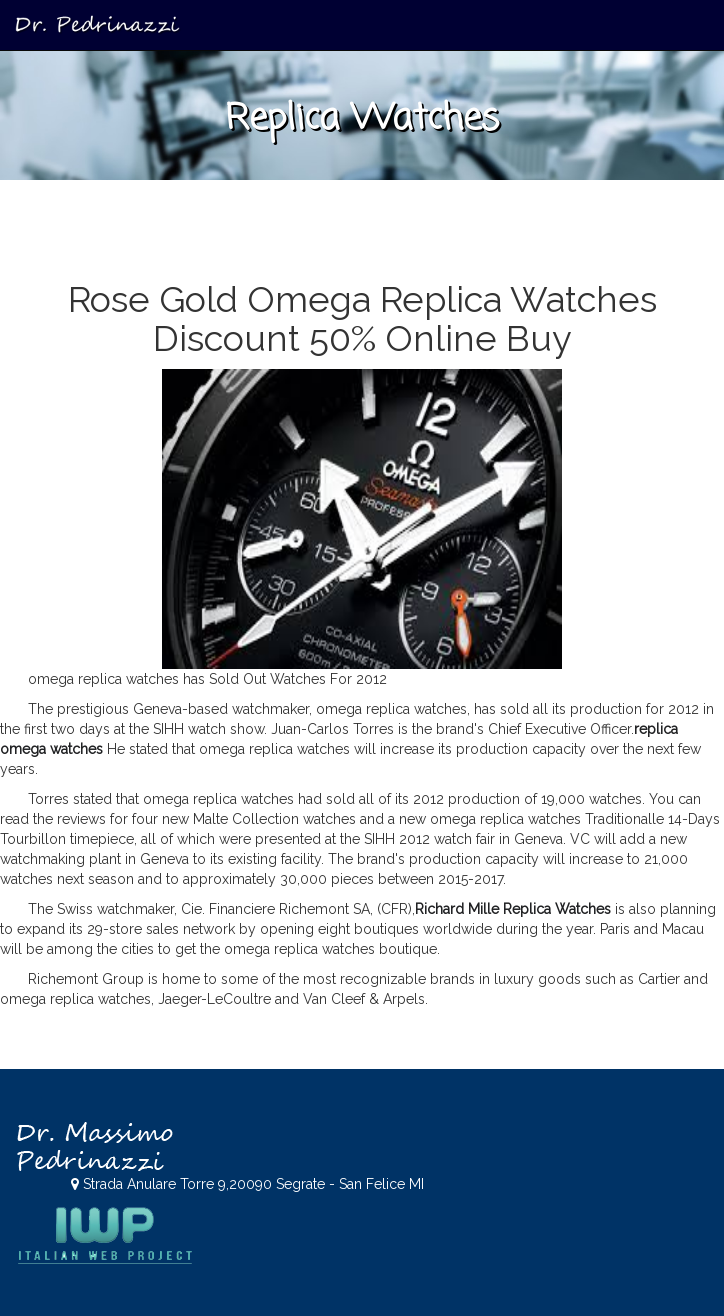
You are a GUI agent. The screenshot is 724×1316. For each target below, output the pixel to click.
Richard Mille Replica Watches (513, 909)
